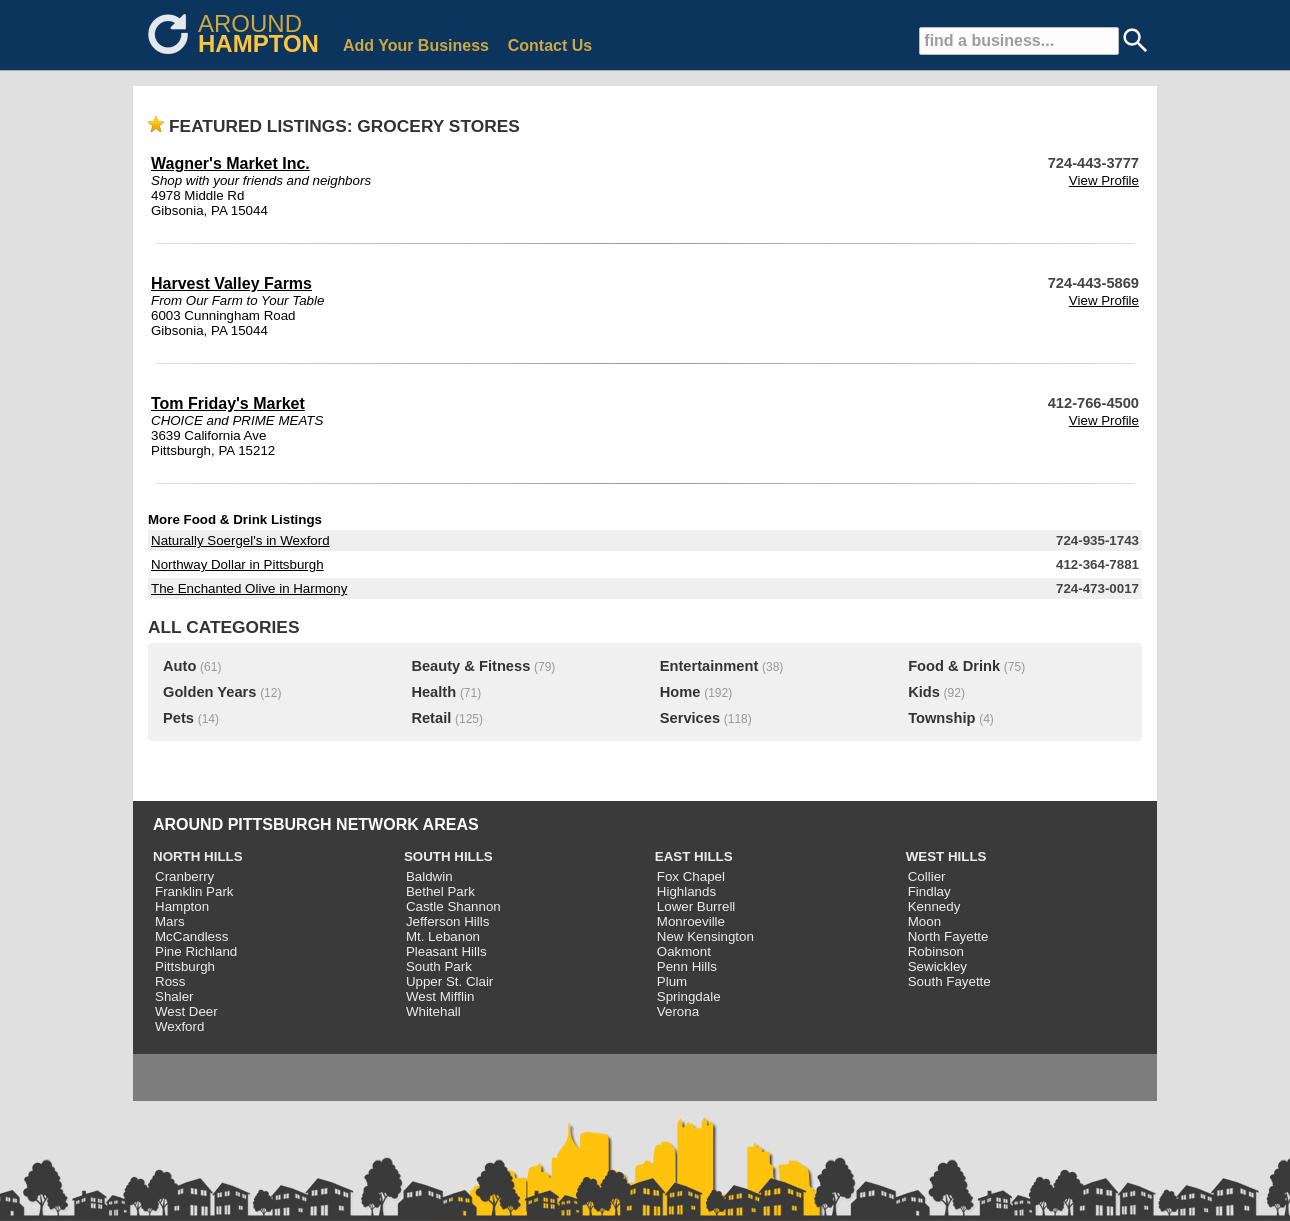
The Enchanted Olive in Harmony (249, 588)
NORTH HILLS (198, 856)
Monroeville (691, 921)
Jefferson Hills (447, 921)
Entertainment (709, 666)
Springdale (689, 996)
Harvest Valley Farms (231, 283)
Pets (178, 718)
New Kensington (705, 936)
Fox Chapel (691, 876)
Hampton (182, 906)
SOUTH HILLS (448, 856)
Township (941, 718)
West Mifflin (440, 996)
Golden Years (209, 692)
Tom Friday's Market (228, 403)
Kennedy (934, 906)
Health (433, 692)
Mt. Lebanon (443, 936)
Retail (431, 718)
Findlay (929, 891)
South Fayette (949, 981)
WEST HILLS (946, 856)
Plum (672, 981)
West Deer (186, 1011)
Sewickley (937, 966)
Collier (927, 876)
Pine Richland (196, 951)
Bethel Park (440, 891)
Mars (170, 921)
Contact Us (550, 45)
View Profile (1104, 180)
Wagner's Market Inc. (230, 163)
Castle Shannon (453, 906)
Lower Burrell (696, 906)
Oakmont (684, 951)
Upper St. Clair (449, 981)
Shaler (174, 996)
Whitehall (433, 1011)
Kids (924, 692)
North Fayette (948, 936)
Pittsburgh (185, 966)
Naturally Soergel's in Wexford (240, 540)
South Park (439, 966)
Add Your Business (416, 45)
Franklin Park (194, 891)
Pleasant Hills (446, 951)
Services (690, 718)
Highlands (686, 891)
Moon (924, 921)
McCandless (191, 936)
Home (680, 692)
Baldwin (429, 876)
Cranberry (184, 876)
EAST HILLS (694, 856)
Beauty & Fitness (470, 666)
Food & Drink (954, 666)
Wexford (179, 1026)
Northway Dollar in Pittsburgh (237, 564)
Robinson (936, 951)
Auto (179, 666)
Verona (678, 1011)
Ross (170, 981)
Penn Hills (687, 966)
